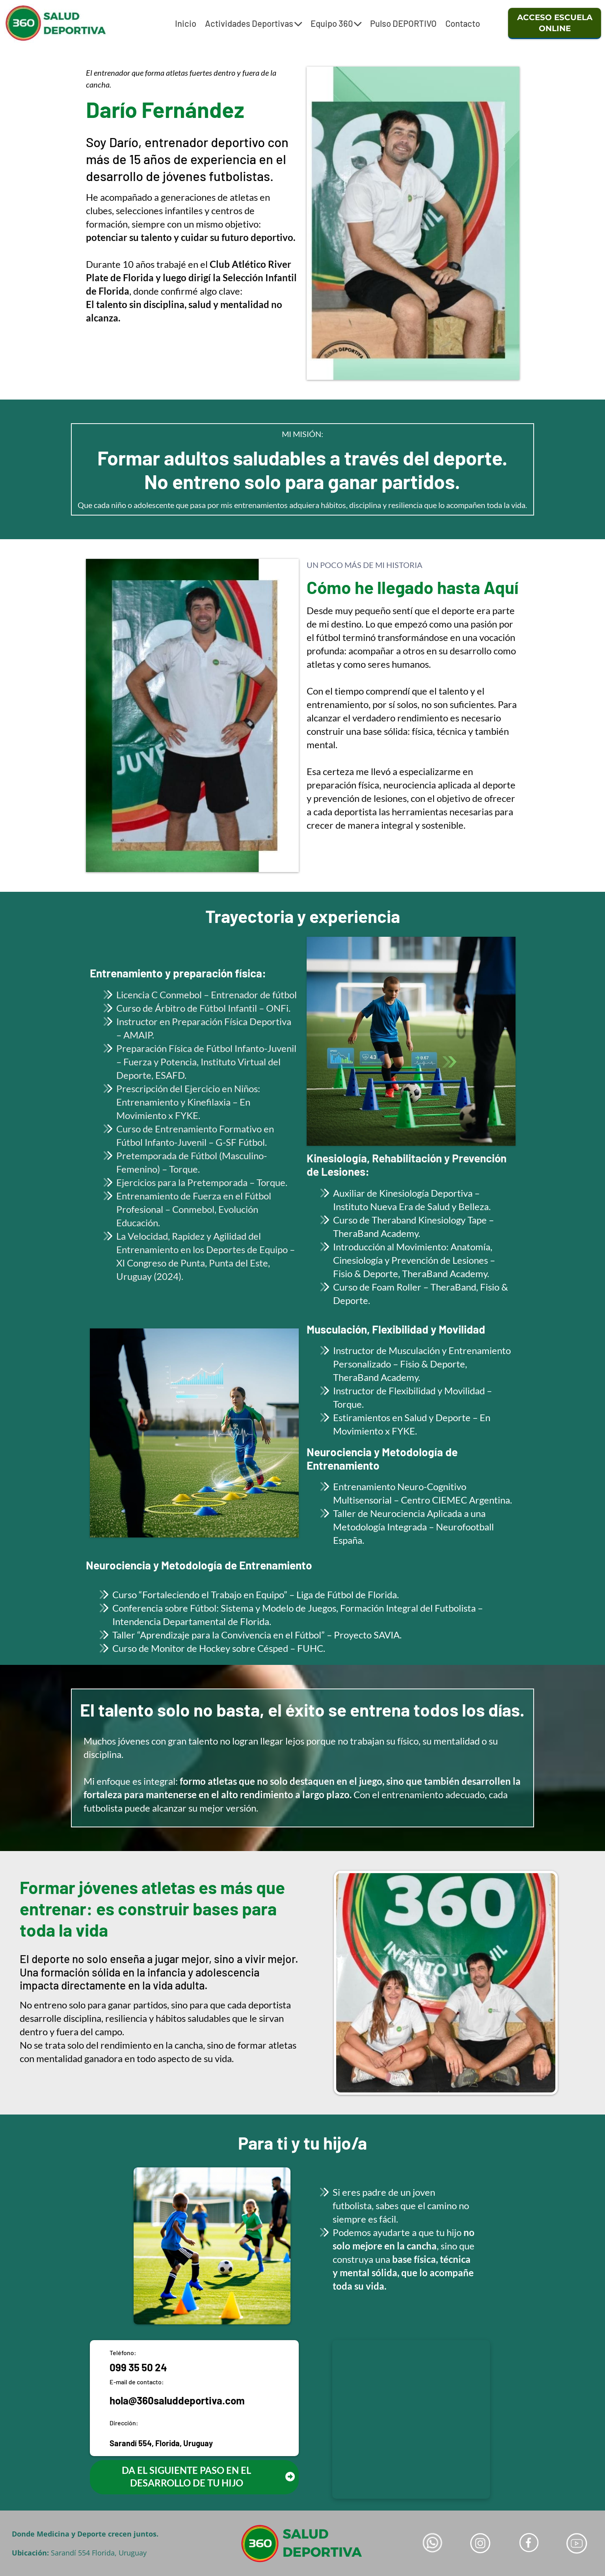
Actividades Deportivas (253, 23)
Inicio (185, 23)
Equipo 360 (336, 23)
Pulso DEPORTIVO (403, 23)
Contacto (462, 23)
